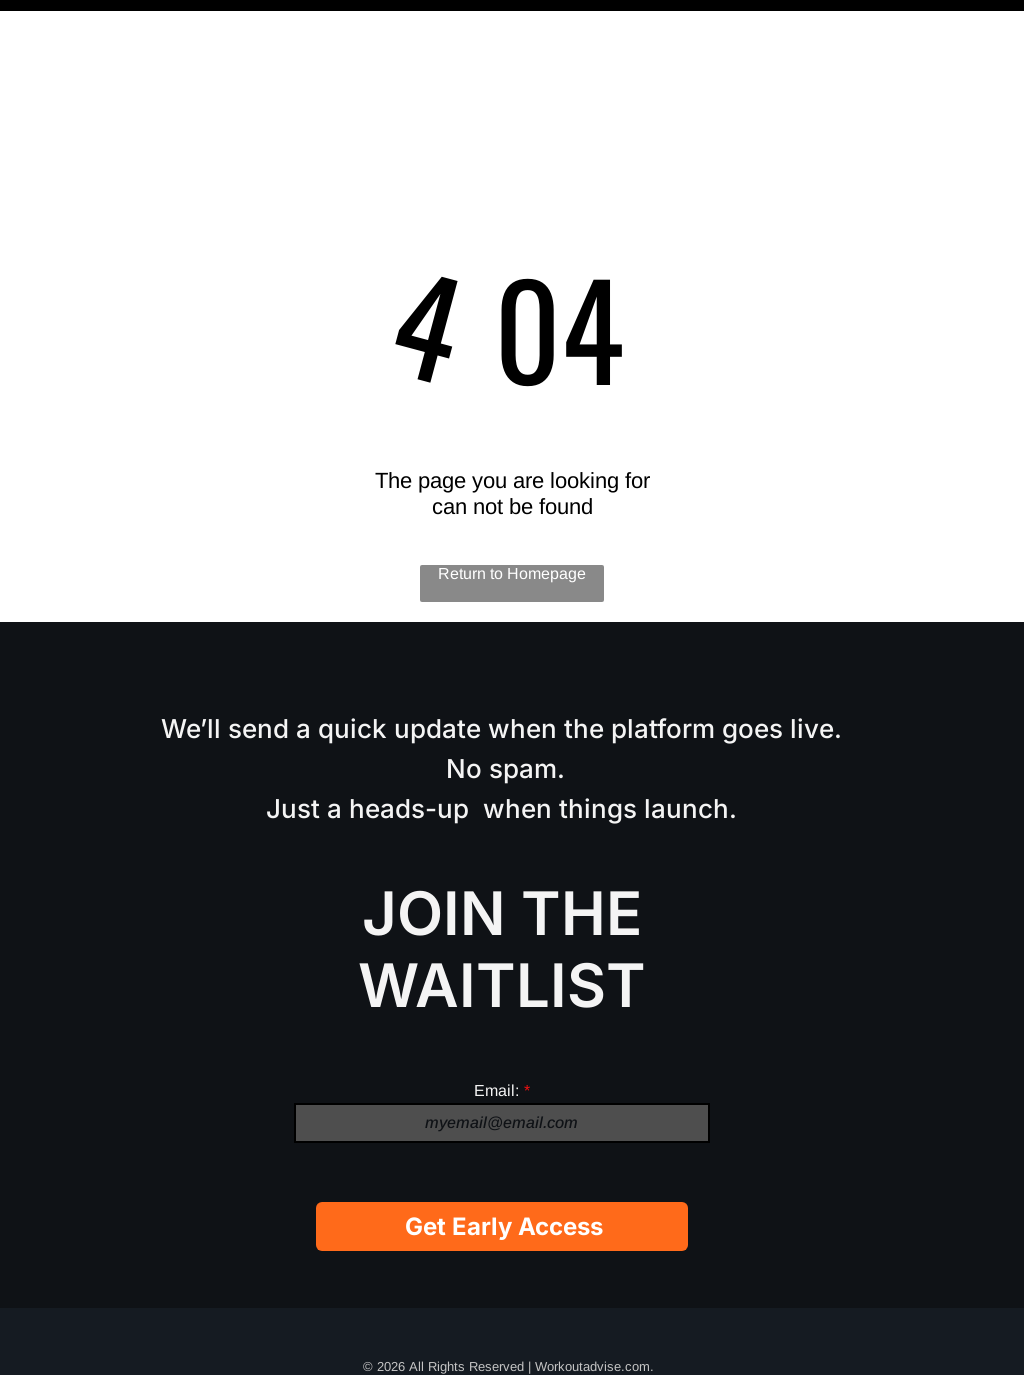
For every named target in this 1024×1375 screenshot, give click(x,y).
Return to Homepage (512, 523)
